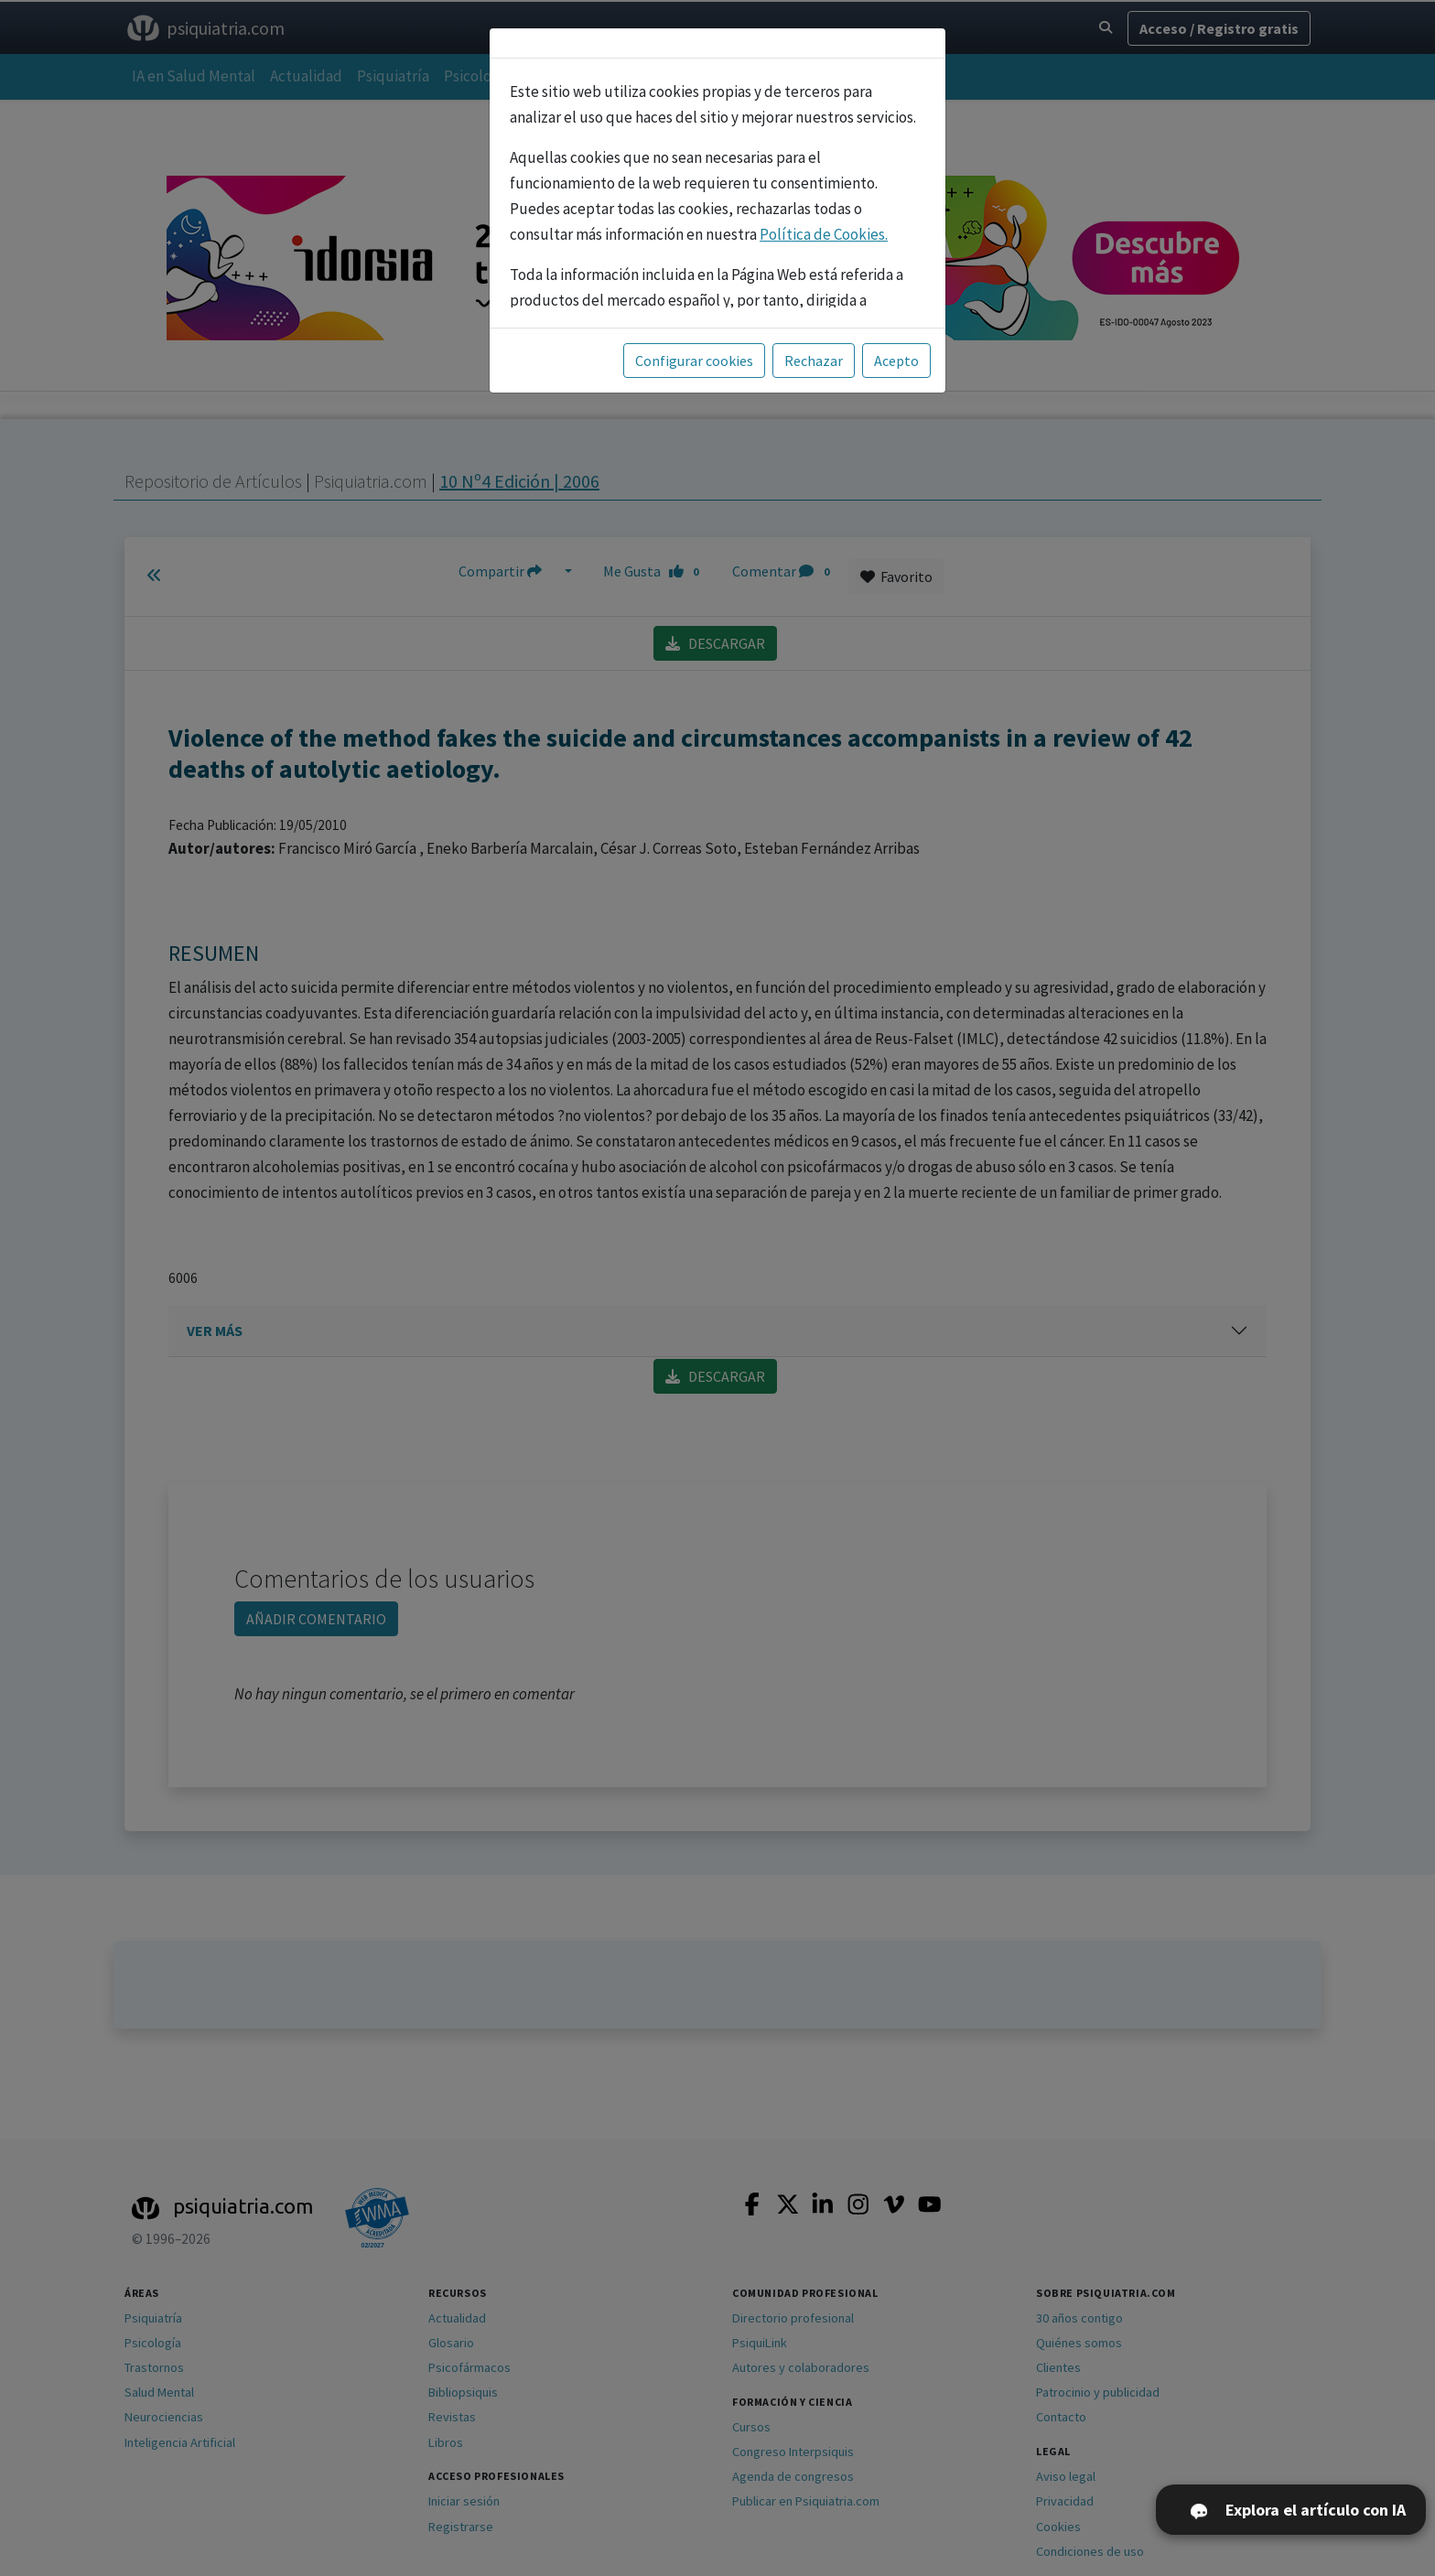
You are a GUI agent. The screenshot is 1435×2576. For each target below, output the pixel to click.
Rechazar (813, 360)
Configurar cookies (694, 360)
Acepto (896, 360)
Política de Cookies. (824, 234)
